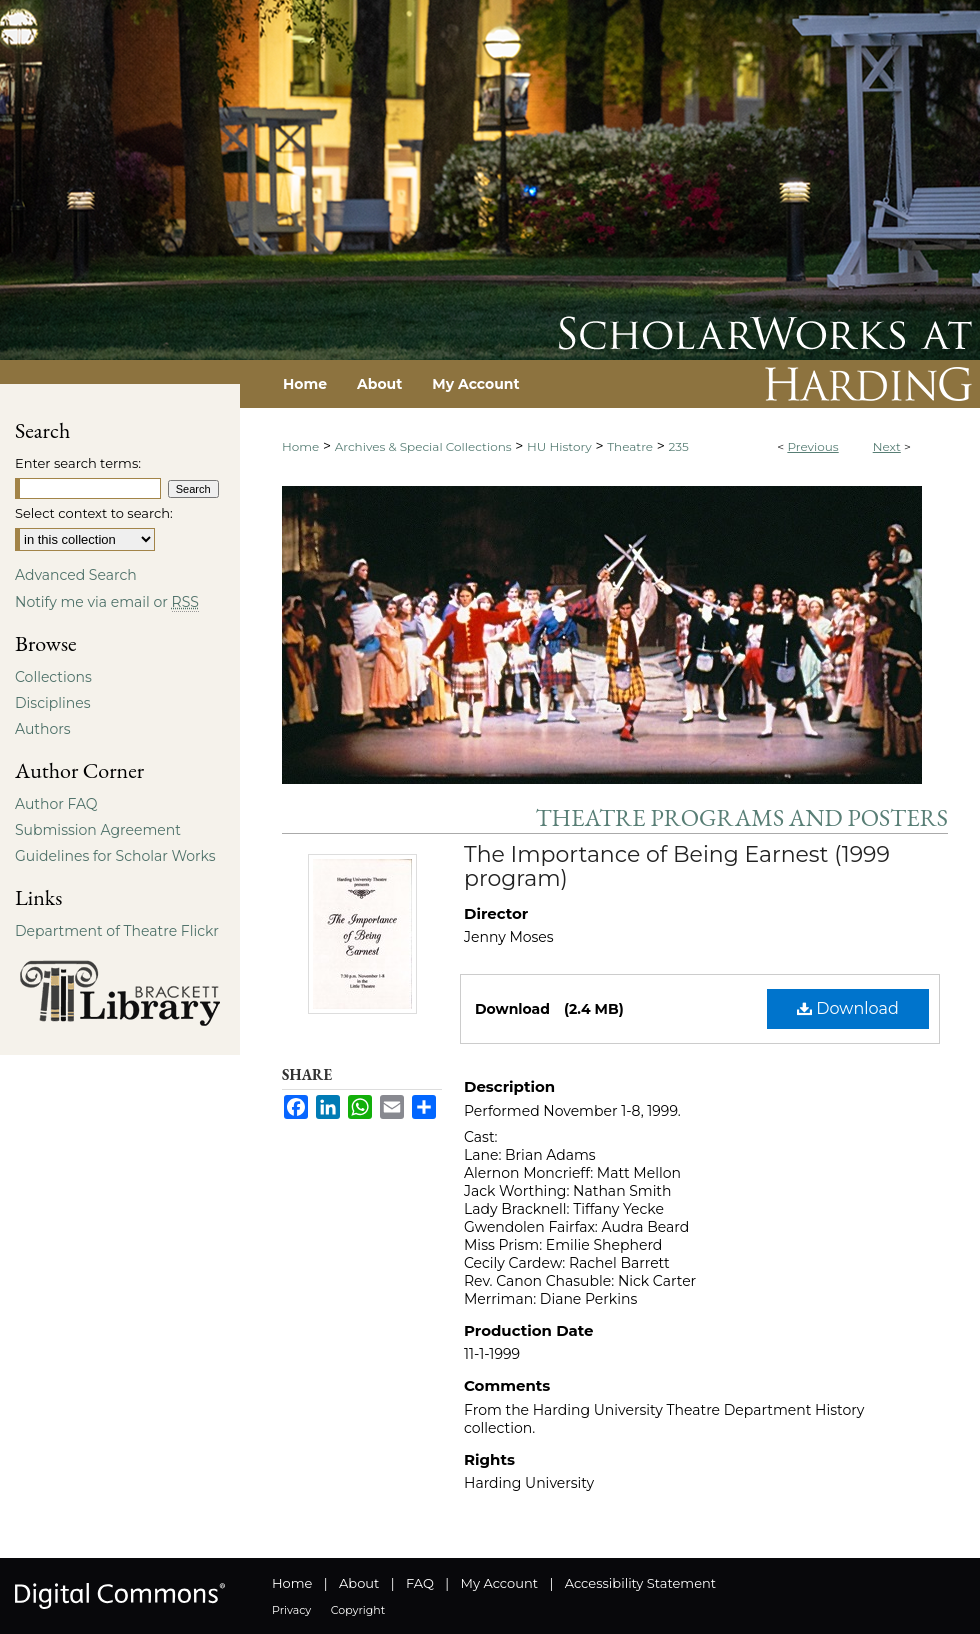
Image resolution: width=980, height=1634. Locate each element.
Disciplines (52, 703)
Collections (53, 677)
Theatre (630, 446)
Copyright (358, 1610)
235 (679, 446)
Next (887, 446)
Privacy (291, 1610)
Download (848, 1008)
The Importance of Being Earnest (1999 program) (677, 866)
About (359, 1583)
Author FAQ (56, 804)
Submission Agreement (98, 830)
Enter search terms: (78, 463)
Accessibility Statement (640, 1583)
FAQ (420, 1583)
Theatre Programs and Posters (742, 817)
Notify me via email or (107, 602)
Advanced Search (76, 575)
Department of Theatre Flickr (117, 931)
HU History (559, 446)
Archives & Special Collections (423, 446)
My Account (499, 1583)
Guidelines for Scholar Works (115, 856)
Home (300, 446)
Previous (812, 446)
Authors (43, 729)
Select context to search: (94, 513)
